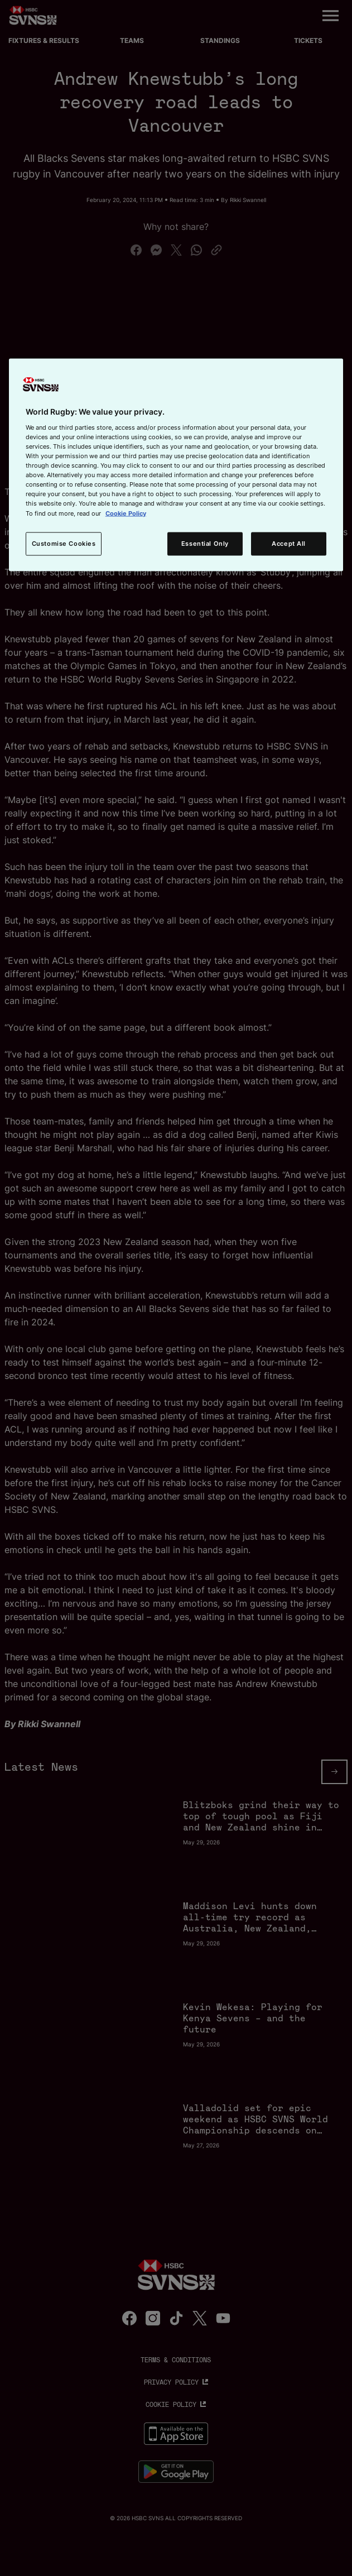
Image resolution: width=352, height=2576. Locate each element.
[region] (176, 465)
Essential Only (205, 543)
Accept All (289, 543)
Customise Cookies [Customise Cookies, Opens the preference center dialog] (64, 543)
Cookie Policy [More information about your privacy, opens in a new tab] (125, 513)
